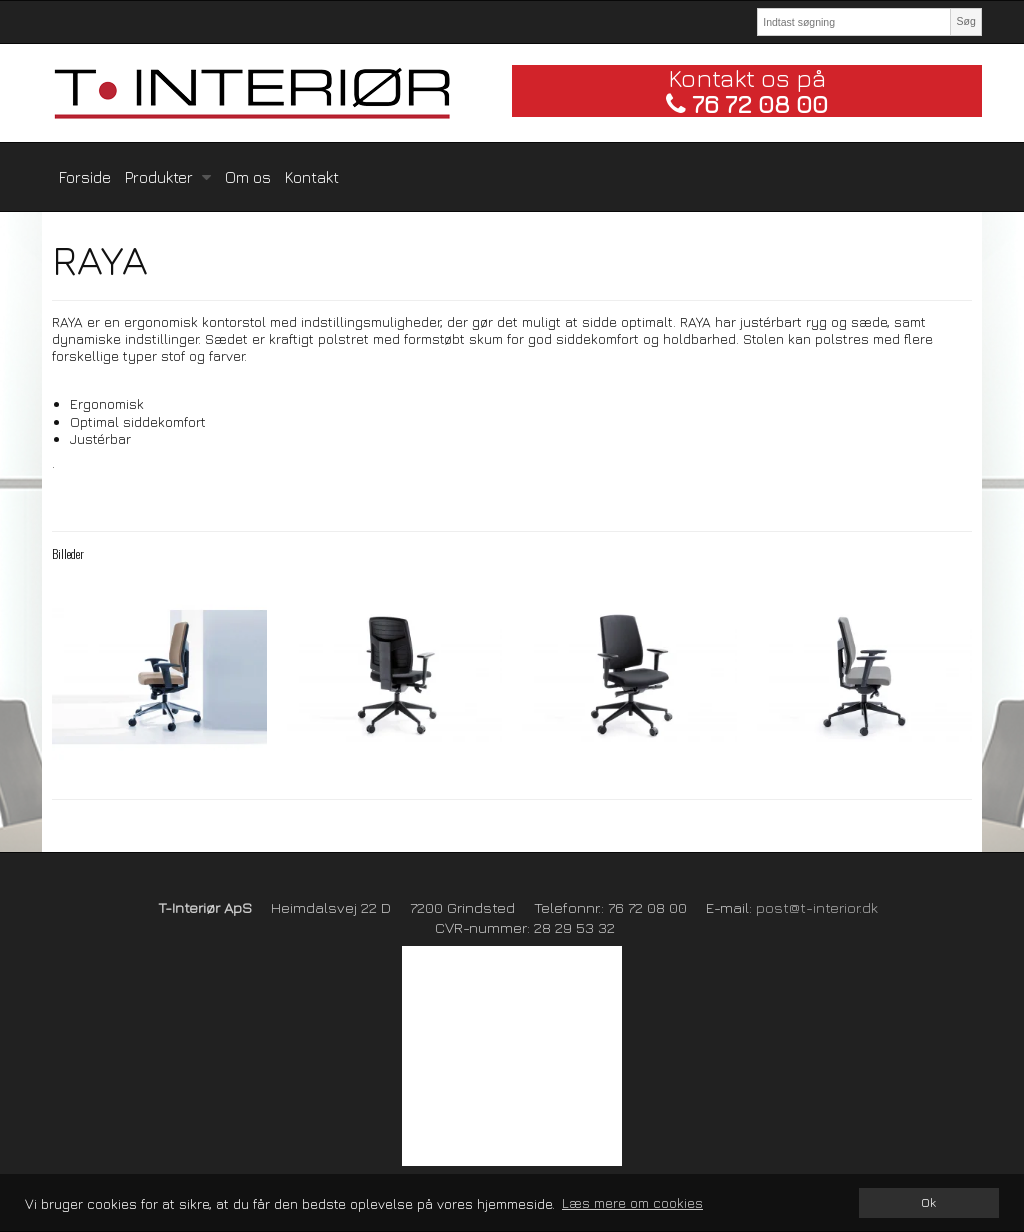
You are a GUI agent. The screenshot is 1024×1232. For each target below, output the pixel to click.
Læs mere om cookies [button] (632, 1202)
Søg (965, 21)
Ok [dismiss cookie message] (928, 1202)
